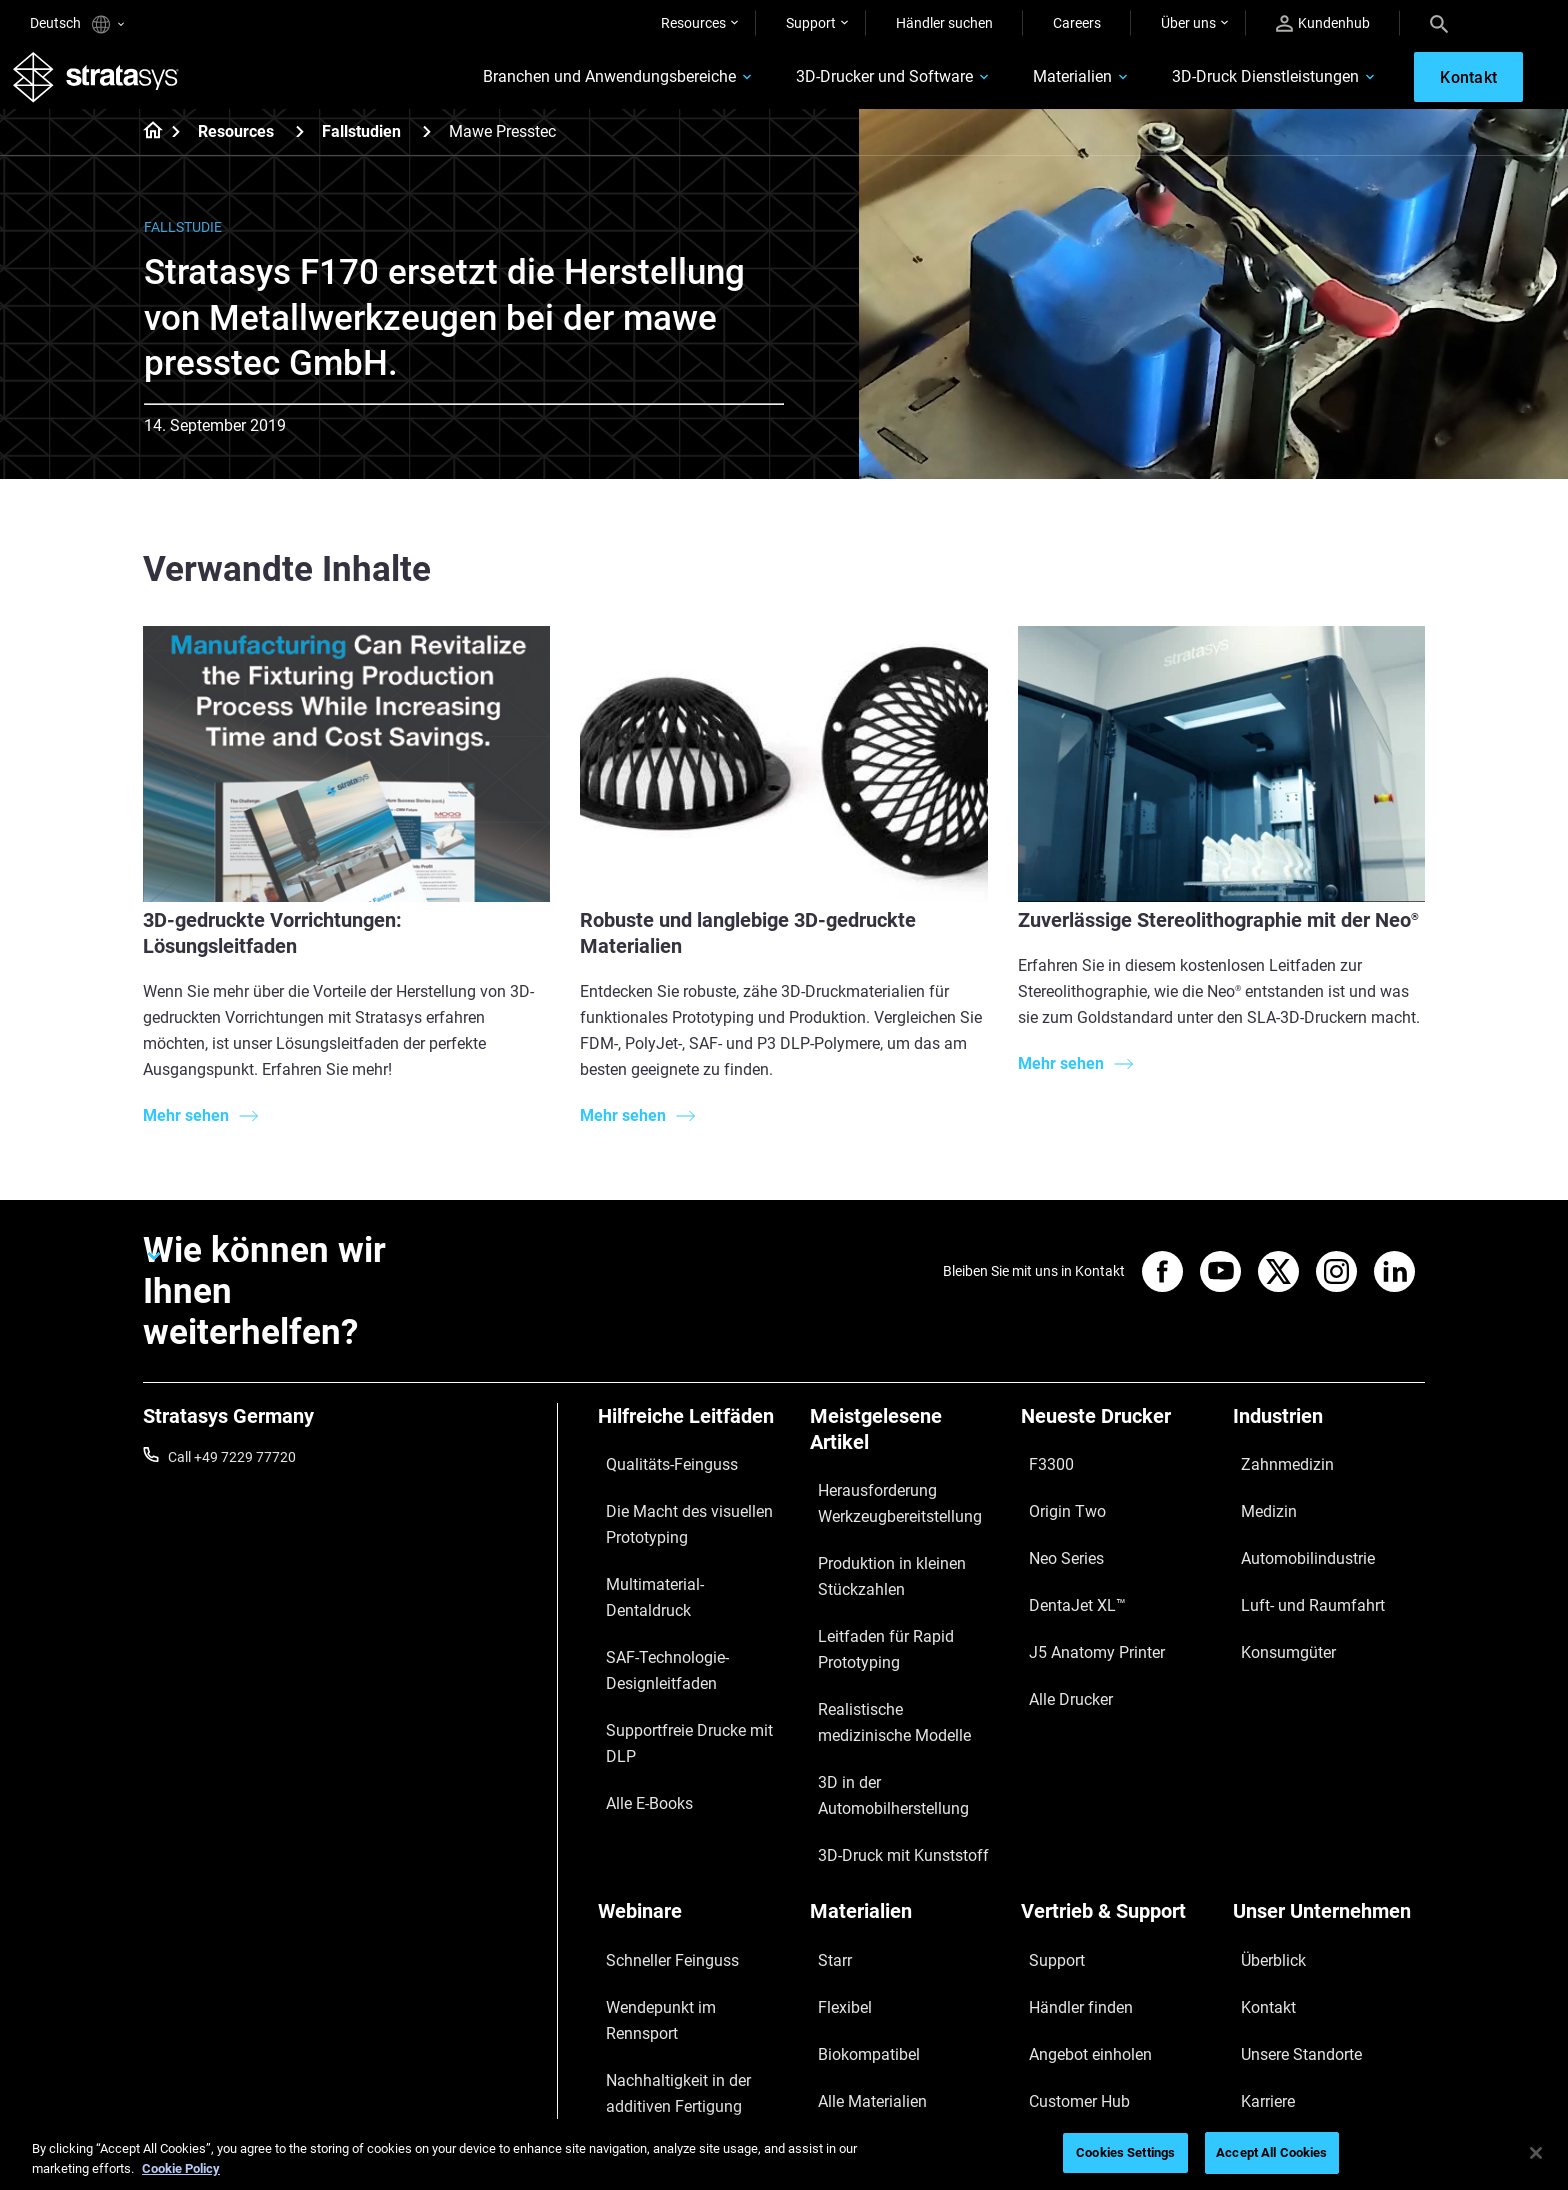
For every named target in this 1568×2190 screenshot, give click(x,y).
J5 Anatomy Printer (1081, 1591)
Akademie (1263, 1955)
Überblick (1261, 1838)
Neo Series (1053, 1533)
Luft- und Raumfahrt (1297, 1562)
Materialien (1012, 86)
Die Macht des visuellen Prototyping (669, 1516)
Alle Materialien (857, 1926)
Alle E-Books (636, 1673)
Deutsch (77, 24)
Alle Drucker (1057, 1621)
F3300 (1041, 1474)
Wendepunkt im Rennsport (680, 1867)
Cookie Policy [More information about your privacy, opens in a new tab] (181, 2168)
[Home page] (146, 150)
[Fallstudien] (427, 148)
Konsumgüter (1275, 1591)
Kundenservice (1066, 1955)
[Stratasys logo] (113, 86)
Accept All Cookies (1271, 2152)
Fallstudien (361, 149)
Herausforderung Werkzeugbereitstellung (882, 1513)
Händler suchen (944, 23)
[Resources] (300, 148)
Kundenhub (1323, 23)
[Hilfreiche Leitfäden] (694, 1440)
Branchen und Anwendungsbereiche (549, 86)
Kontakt (1258, 1867)
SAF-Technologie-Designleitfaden (651, 1601)
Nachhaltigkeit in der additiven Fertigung (691, 1909)
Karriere (1257, 1926)
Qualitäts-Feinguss (656, 1474)
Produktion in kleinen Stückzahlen (874, 1568)
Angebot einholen (1075, 1896)
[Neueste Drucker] (1117, 1440)
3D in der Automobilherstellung (905, 1721)
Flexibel (833, 1867)
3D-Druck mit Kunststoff (885, 1751)
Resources (693, 23)
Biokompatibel (854, 1896)
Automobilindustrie (1292, 1533)
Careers (1077, 23)
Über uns (1188, 23)
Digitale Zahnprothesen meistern (670, 1994)
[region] (784, 2154)
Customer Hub (1066, 1926)
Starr (825, 1838)
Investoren (1266, 2014)
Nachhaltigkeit (1278, 1984)
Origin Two (1054, 1503)
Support (811, 23)
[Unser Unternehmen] (1329, 1804)
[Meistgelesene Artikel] (906, 1453)
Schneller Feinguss (655, 1838)
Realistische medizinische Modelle (888, 1679)
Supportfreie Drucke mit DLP (685, 1643)
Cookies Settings (1125, 2152)
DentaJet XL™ (1064, 1562)
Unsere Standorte (1287, 1896)
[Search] (1439, 23)
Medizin (1257, 1503)
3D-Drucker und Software (824, 86)
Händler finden (1066, 1867)
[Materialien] (906, 1804)
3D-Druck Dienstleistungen (1205, 86)
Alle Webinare (639, 2036)
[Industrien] (1329, 1440)
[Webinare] (694, 1804)
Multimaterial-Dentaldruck (678, 1559)
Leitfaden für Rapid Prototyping (869, 1624)
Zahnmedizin (1273, 1474)
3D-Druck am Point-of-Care (681, 1952)
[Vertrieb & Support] (1117, 1804)
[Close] (1536, 2153)
